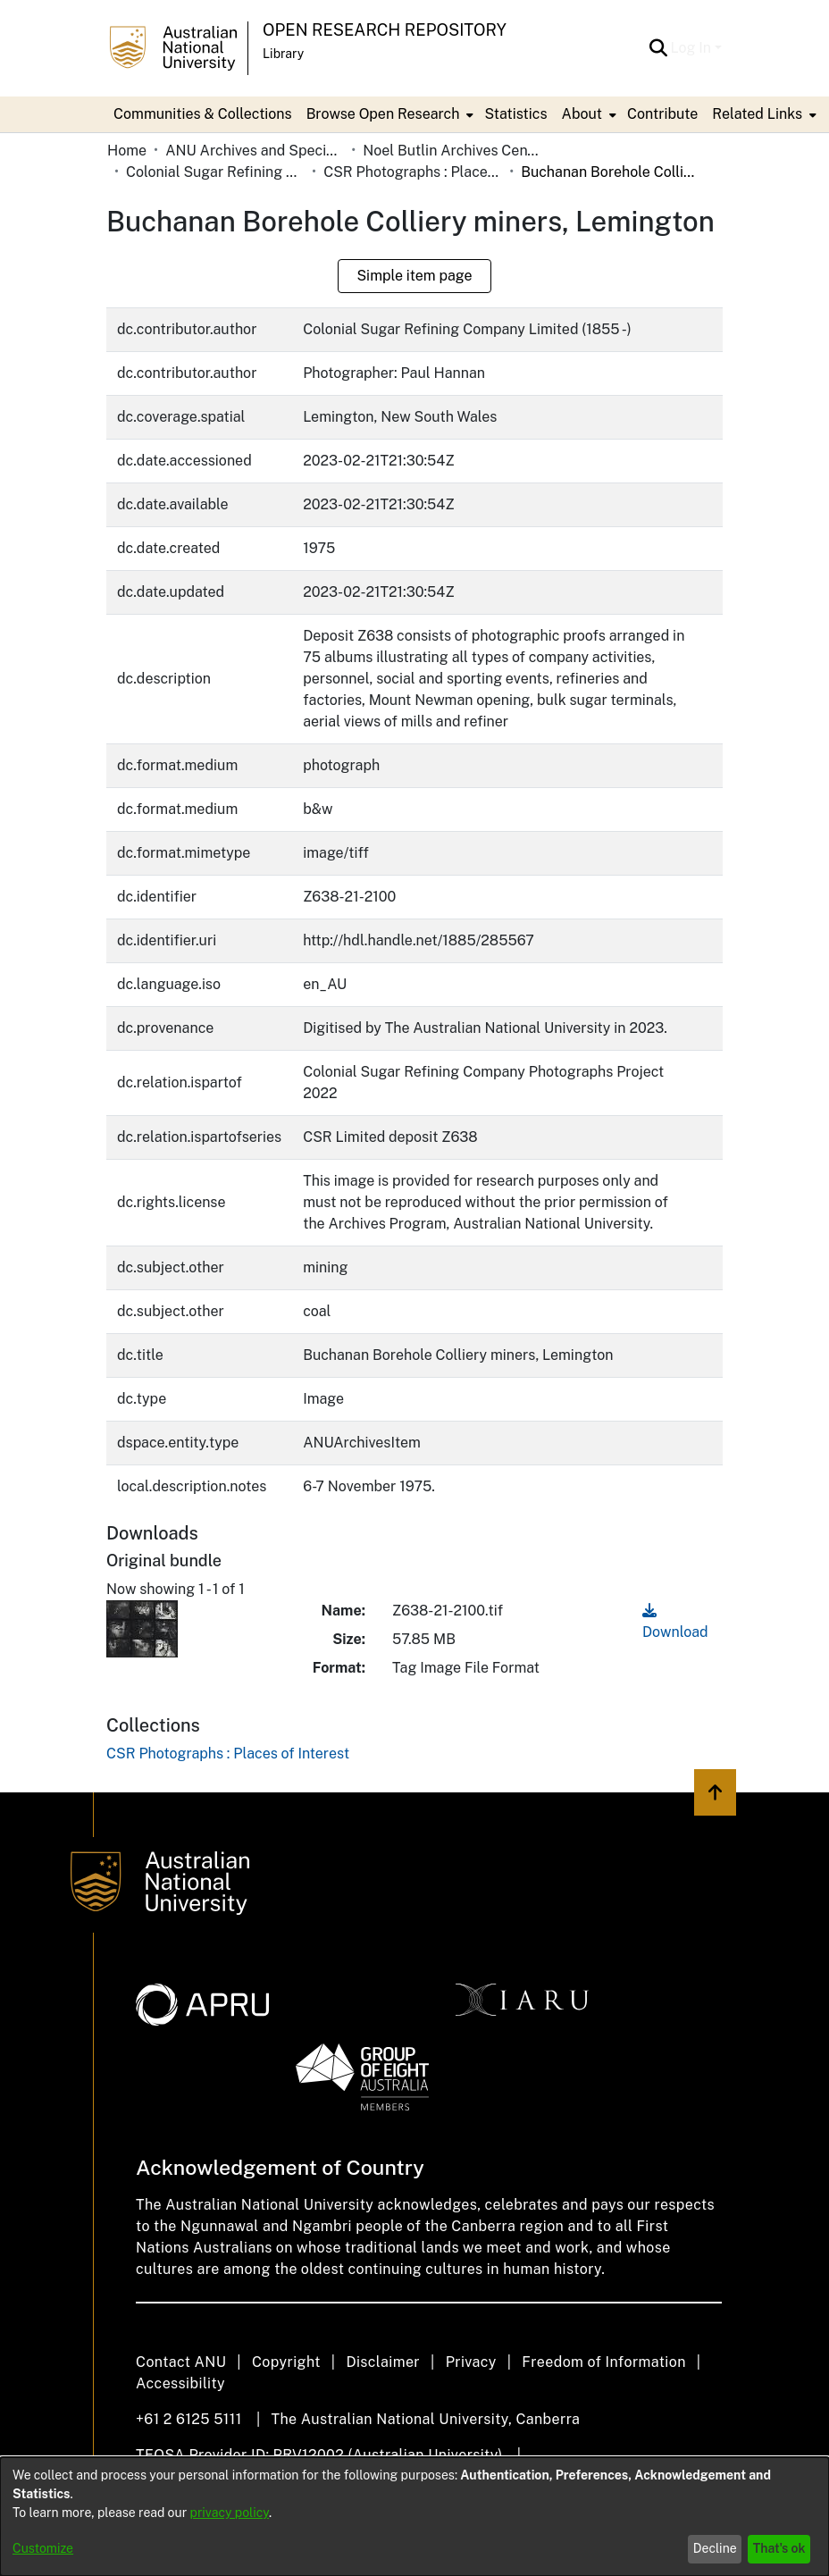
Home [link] (127, 150)
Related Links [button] (757, 113)
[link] (227, 1753)
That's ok (779, 2548)
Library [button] (283, 53)
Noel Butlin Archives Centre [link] (452, 150)
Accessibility (180, 2383)
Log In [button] (693, 47)
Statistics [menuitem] (515, 113)
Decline (715, 2548)
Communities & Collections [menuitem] (202, 113)
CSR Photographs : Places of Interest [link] (412, 172)
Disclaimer (383, 2362)
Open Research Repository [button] (385, 30)
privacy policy (229, 2512)
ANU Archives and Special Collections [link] (254, 150)
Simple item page (414, 275)
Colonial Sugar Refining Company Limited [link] (215, 172)
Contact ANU (181, 2362)
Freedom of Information (603, 2362)
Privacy (471, 2362)
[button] (659, 48)
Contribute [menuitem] (662, 113)
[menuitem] (388, 114)
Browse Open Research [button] (383, 113)
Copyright (286, 2362)
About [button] (582, 113)
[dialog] (414, 2516)
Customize (43, 2548)
